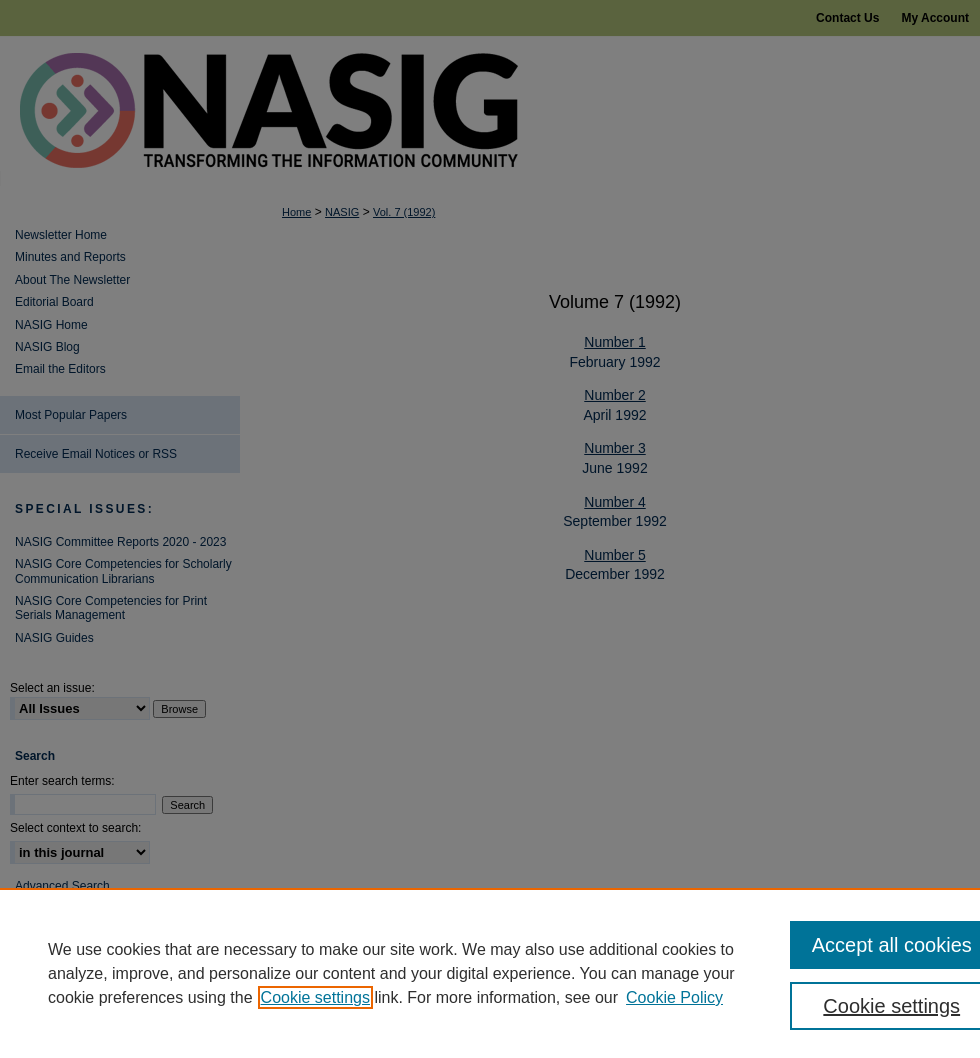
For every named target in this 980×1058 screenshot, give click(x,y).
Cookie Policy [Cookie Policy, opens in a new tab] (674, 997)
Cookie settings (315, 997)
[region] (490, 973)
